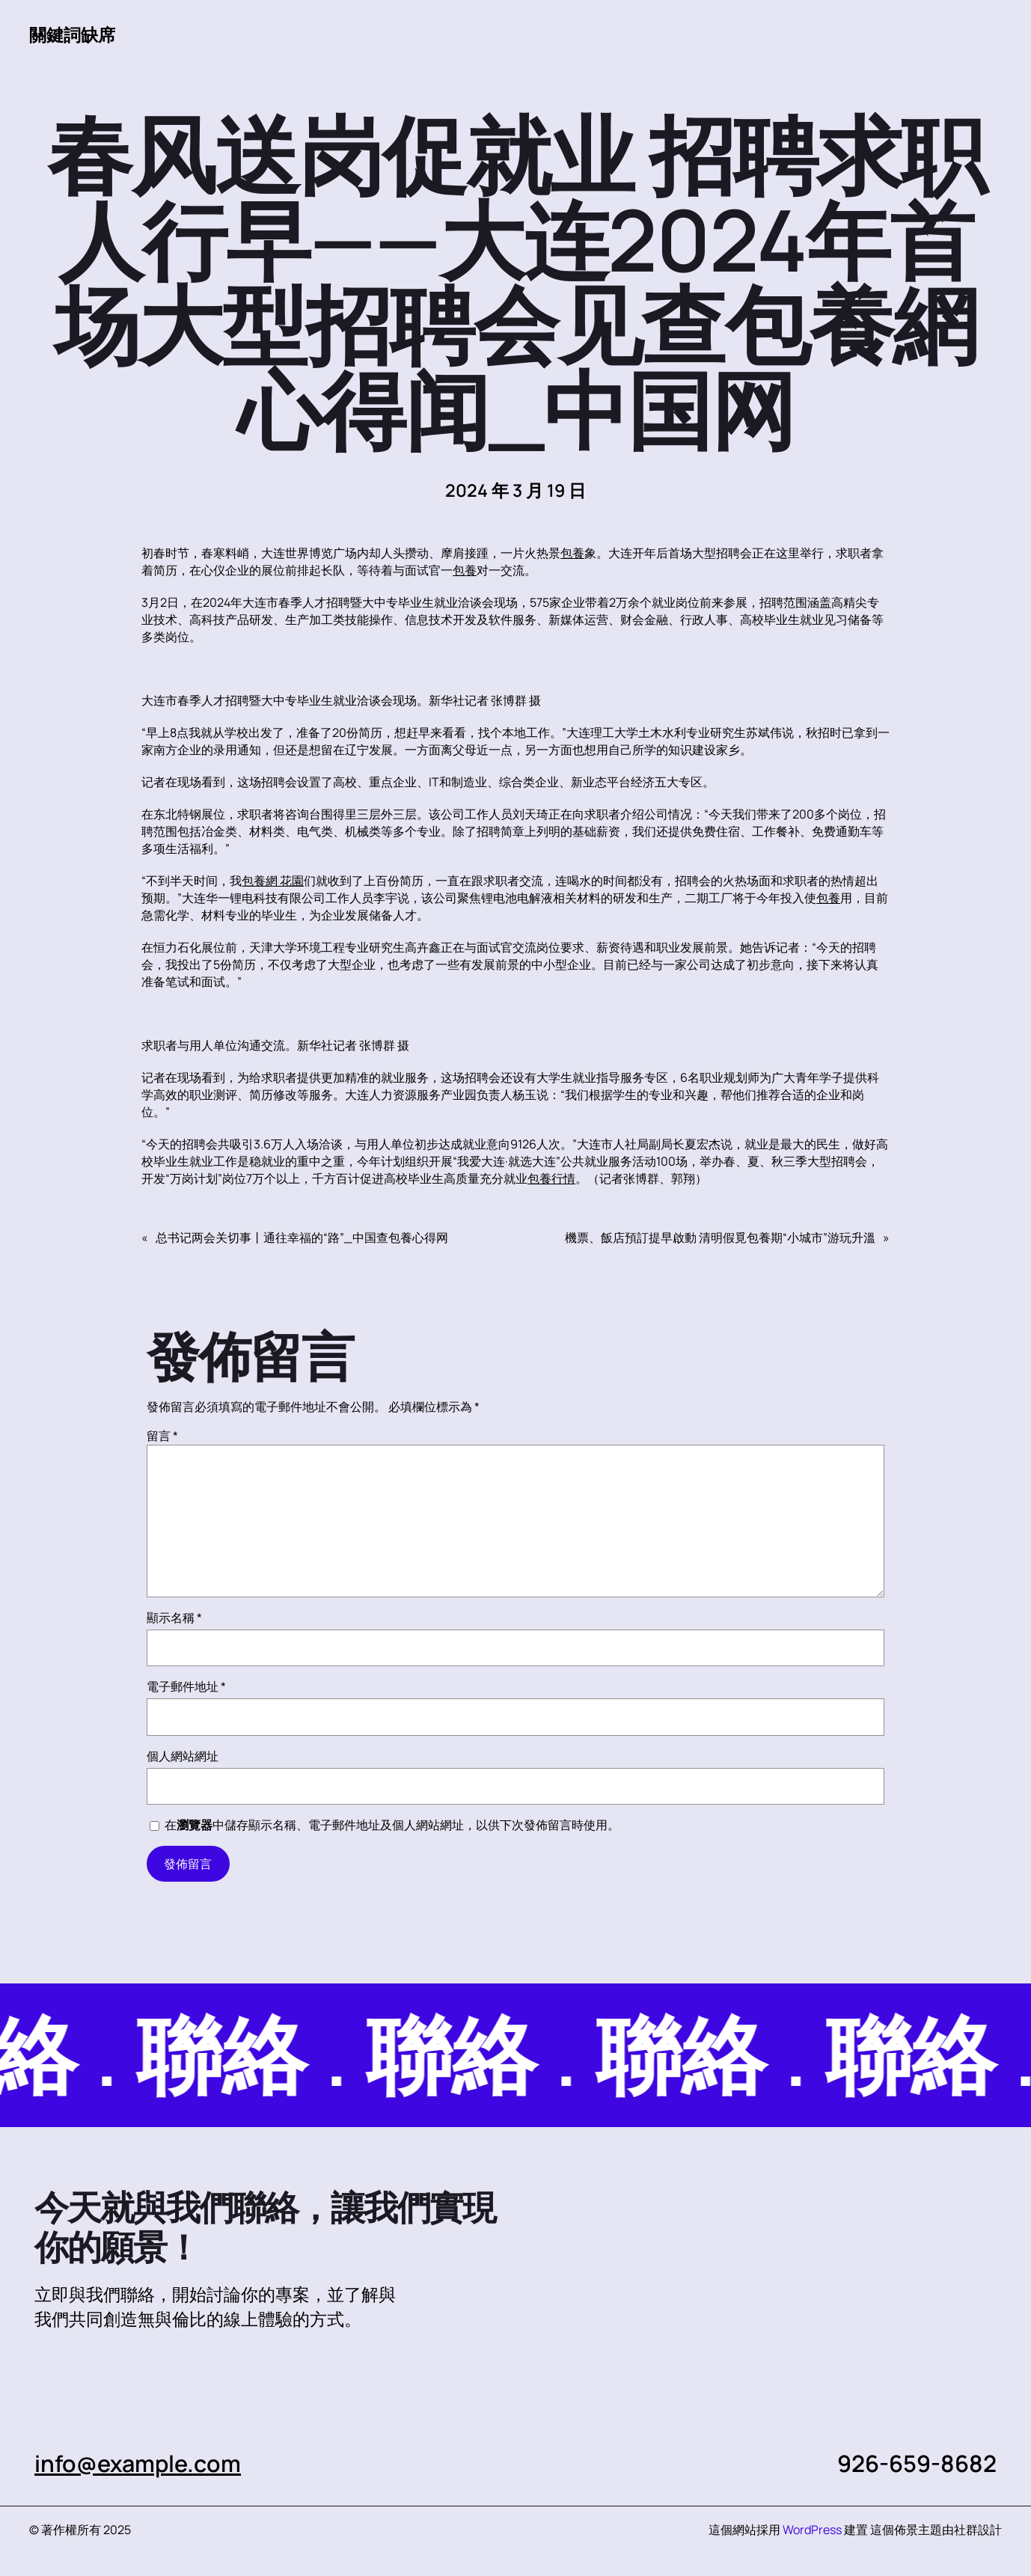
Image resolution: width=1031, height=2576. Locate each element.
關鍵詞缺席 (72, 34)
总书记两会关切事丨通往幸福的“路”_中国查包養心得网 (302, 1237)
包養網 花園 (273, 880)
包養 (572, 553)
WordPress (812, 2529)
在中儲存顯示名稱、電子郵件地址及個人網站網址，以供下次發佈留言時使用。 (392, 1825)
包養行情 (551, 1178)
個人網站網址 (182, 1756)
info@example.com (138, 2463)
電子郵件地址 (186, 1686)
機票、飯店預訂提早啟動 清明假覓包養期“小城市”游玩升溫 (720, 1237)
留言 (162, 1436)
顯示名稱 (174, 1617)
